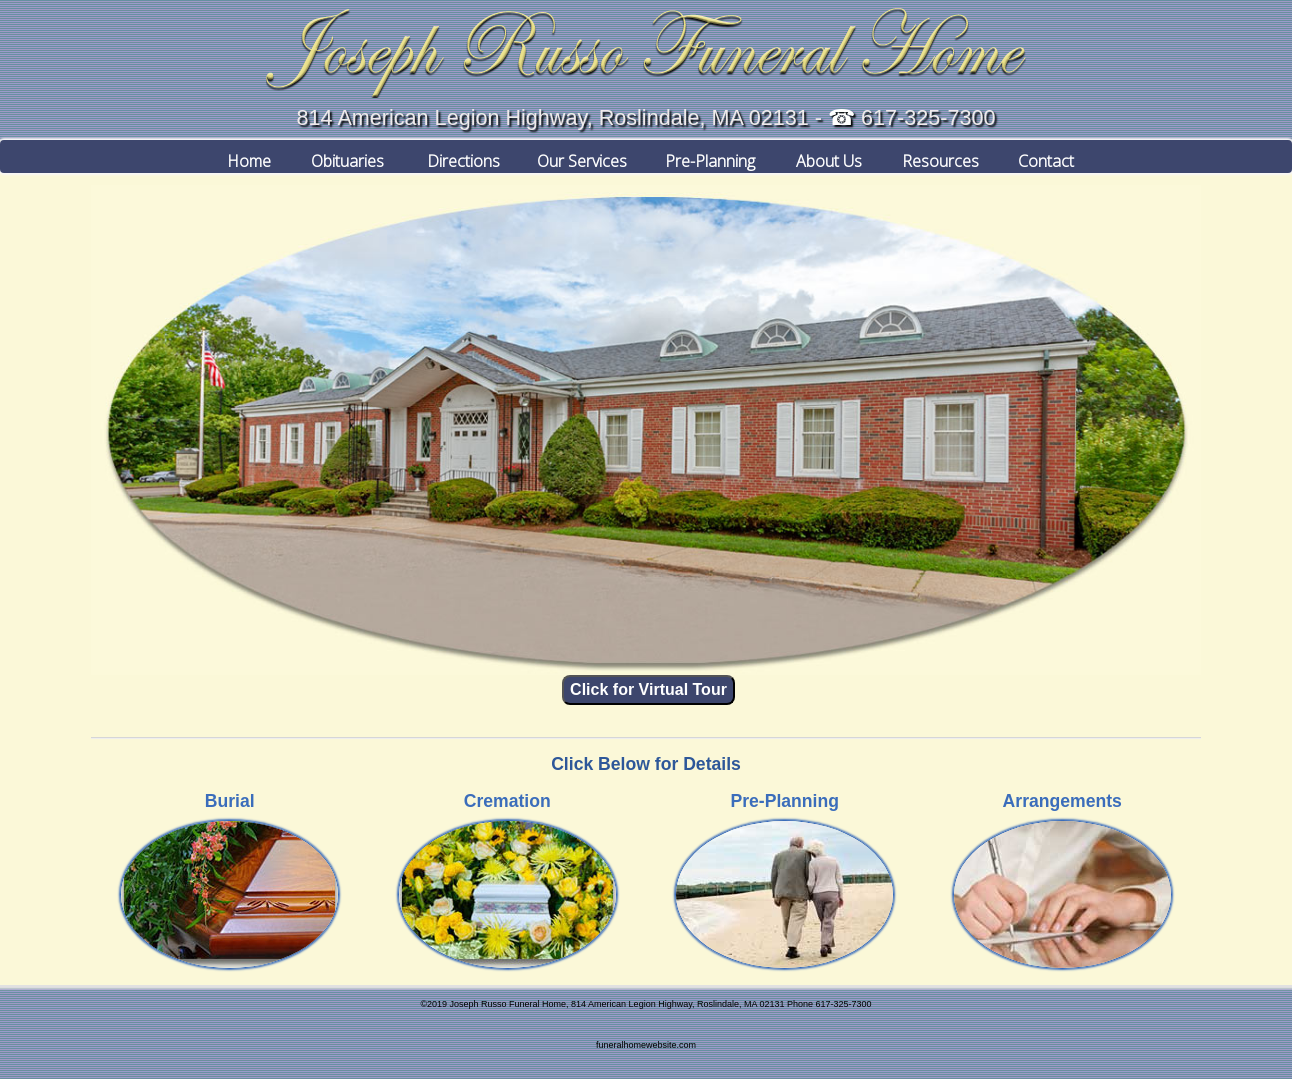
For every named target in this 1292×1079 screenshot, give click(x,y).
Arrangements (1062, 801)
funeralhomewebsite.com (646, 1045)
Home (242, 156)
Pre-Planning (703, 156)
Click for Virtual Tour (648, 689)
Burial (230, 801)
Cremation (507, 801)
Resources (933, 156)
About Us (822, 156)
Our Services (574, 156)
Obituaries (342, 156)
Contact (1046, 156)
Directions (455, 156)
